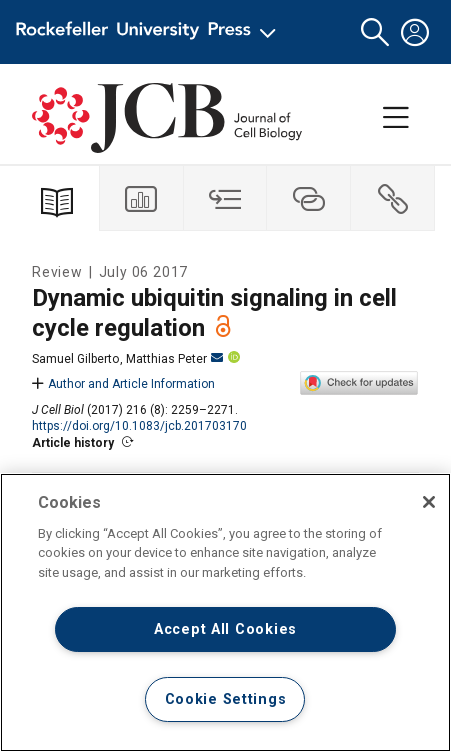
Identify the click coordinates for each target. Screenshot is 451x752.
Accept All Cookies (225, 629)
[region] (225, 612)
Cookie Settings (226, 699)
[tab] (142, 198)
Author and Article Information (123, 384)
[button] (375, 32)
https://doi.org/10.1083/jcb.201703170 (139, 426)
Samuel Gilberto (75, 359)
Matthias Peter (174, 359)
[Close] (429, 502)
